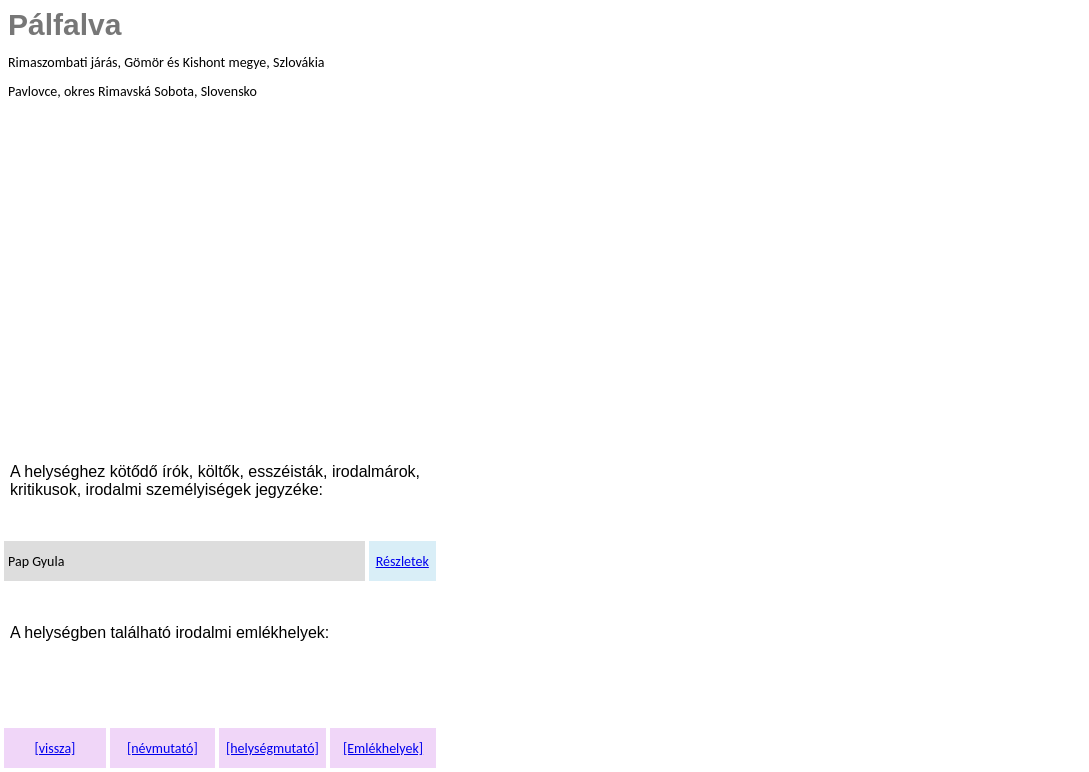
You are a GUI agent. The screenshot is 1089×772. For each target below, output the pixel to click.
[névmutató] (162, 748)
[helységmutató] (272, 748)
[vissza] (54, 748)
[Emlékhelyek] (383, 748)
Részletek (402, 561)
